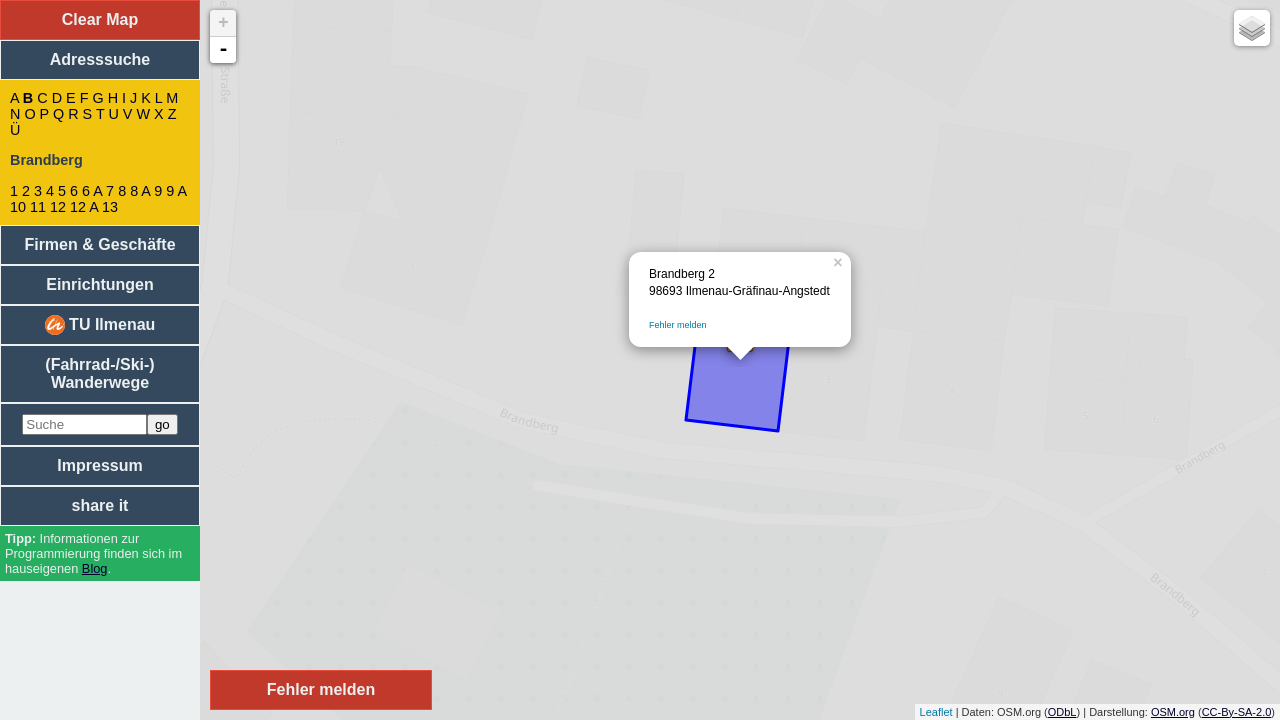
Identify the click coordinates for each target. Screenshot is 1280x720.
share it (100, 505)
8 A (140, 191)
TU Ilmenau (100, 325)
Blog (95, 568)
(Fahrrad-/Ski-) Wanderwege (99, 373)
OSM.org (1173, 712)
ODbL (1062, 712)
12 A (84, 207)
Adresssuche (100, 59)
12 (58, 207)
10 (18, 207)
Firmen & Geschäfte (99, 244)
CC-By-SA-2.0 (1237, 712)
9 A (176, 191)
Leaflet (936, 712)
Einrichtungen (100, 284)
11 (38, 207)
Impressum (99, 465)
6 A (92, 191)
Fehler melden (678, 325)
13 (110, 207)
